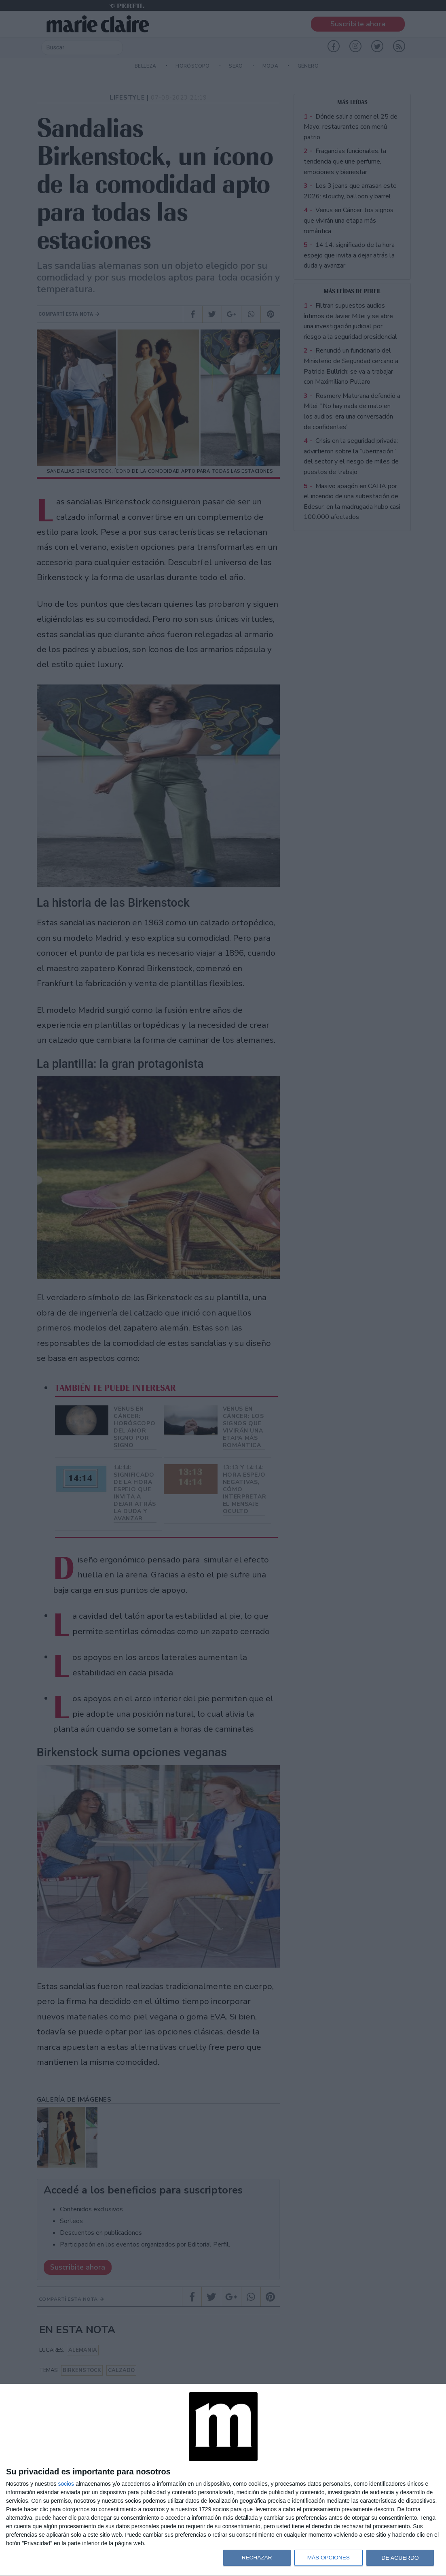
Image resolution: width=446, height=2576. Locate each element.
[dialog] (223, 2480)
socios (66, 2484)
